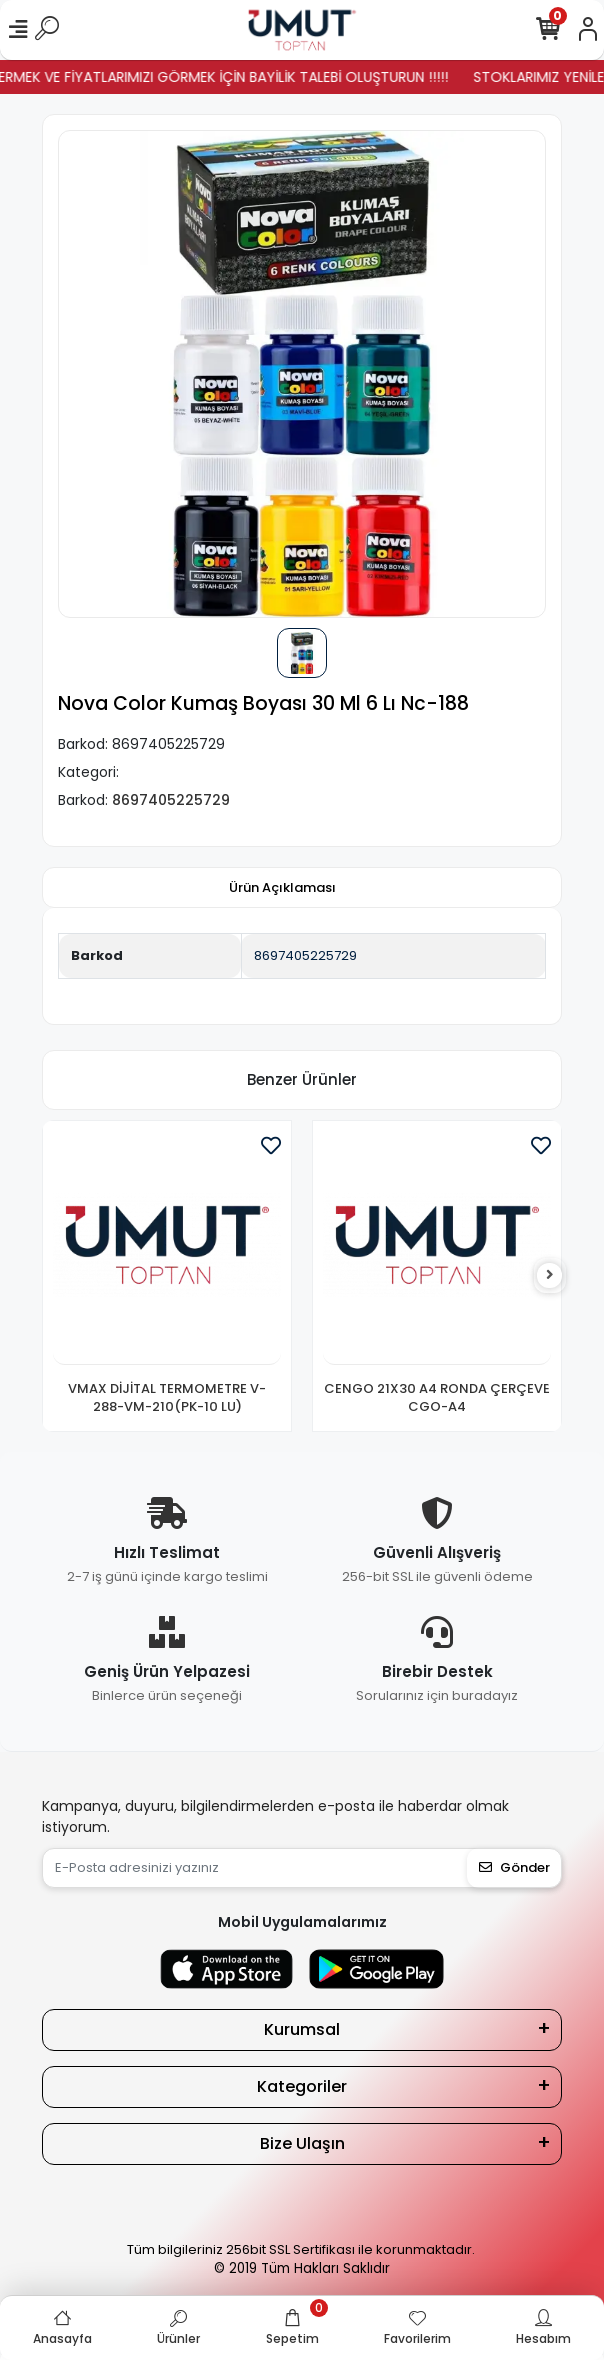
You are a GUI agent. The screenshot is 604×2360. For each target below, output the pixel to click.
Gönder (514, 1867)
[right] (550, 1275)
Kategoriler (302, 2086)
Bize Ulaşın (302, 2143)
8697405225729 (305, 955)
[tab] (282, 888)
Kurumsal (302, 2029)
